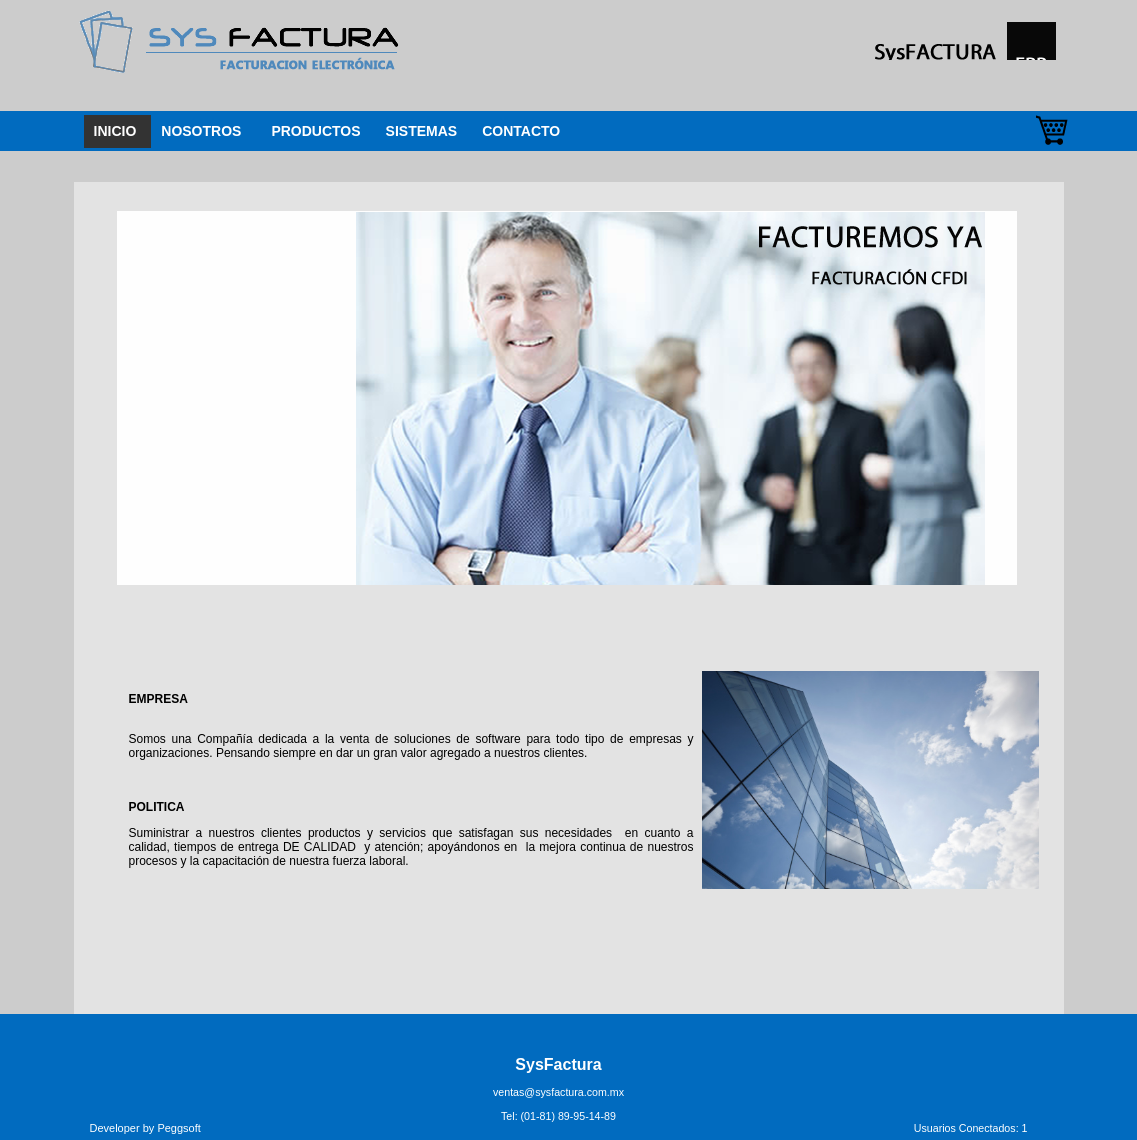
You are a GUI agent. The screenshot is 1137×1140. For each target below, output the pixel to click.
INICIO (115, 131)
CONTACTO (521, 131)
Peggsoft (178, 1128)
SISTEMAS (422, 131)
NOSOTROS (201, 131)
